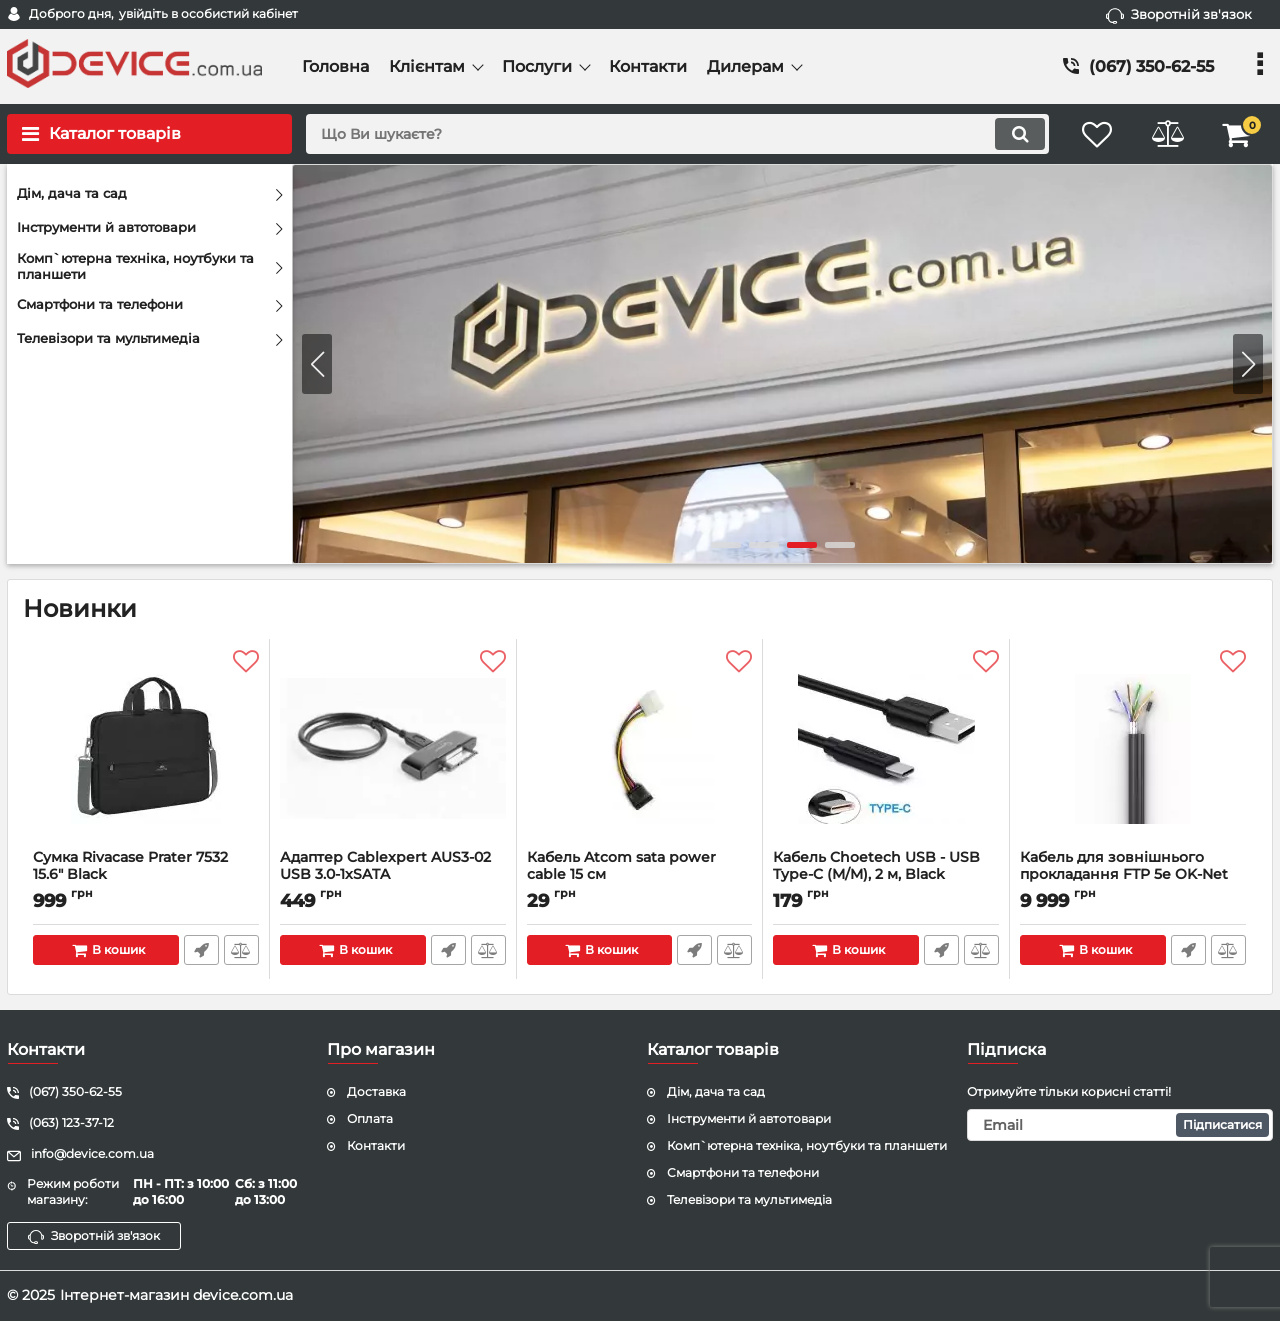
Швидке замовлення (201, 950)
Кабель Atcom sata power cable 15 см (640, 875)
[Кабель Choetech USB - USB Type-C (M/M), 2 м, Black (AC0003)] (886, 749)
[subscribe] (1120, 1125)
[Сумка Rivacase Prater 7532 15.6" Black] (146, 749)
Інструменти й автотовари (749, 1118)
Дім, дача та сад (716, 1091)
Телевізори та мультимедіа (749, 1199)
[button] (1248, 364)
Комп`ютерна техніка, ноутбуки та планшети (807, 1145)
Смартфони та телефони (743, 1172)
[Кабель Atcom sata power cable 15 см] (640, 749)
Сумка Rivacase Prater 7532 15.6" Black (146, 875)
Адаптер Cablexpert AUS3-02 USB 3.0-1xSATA (393, 875)
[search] (677, 134)
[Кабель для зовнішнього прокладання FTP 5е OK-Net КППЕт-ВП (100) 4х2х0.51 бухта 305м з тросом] (1133, 749)
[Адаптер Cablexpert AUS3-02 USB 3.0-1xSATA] (393, 749)
